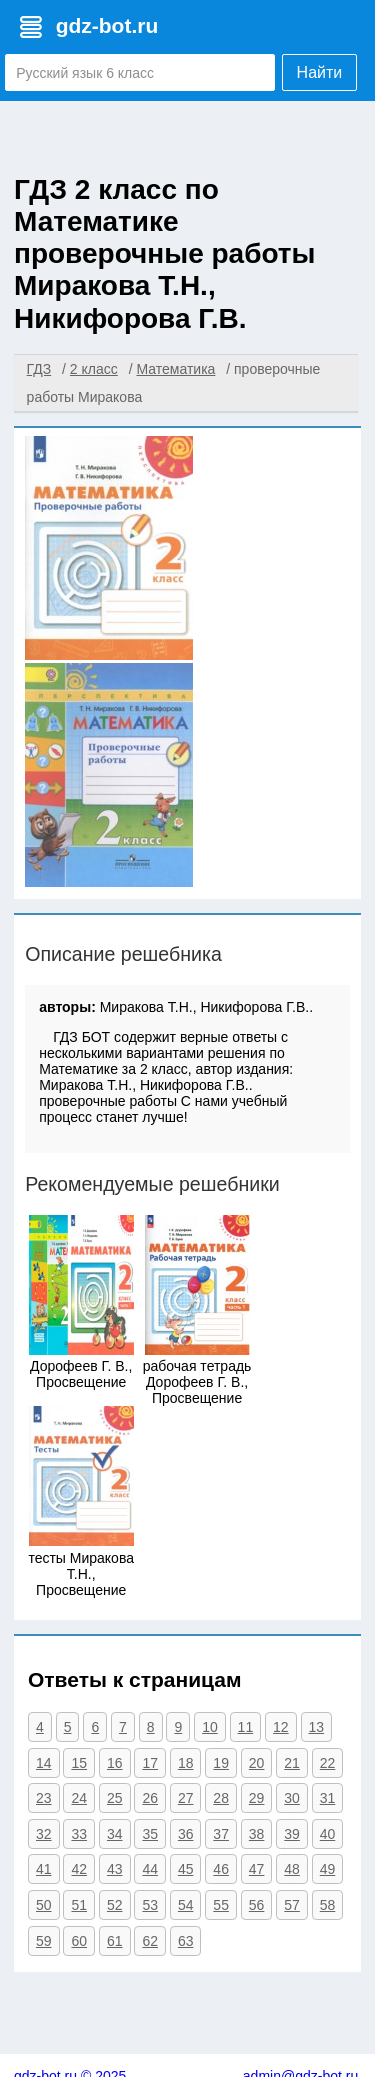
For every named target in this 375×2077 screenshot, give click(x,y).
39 (292, 1834)
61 (115, 1941)
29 (257, 1798)
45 (186, 1869)
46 (221, 1869)
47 (257, 1869)
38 (257, 1834)
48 (292, 1869)
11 (246, 1727)
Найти (320, 72)
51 (79, 1905)
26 (150, 1798)
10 (210, 1727)
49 (328, 1869)
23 (44, 1798)
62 (150, 1941)
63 (186, 1941)
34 (115, 1834)
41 (44, 1869)
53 (150, 1905)
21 (292, 1763)
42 (79, 1869)
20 (257, 1763)
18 (186, 1763)
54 (186, 1905)
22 (328, 1763)
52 (115, 1905)
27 (186, 1798)
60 (79, 1941)
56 (257, 1905)
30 (292, 1798)
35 (150, 1834)
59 (44, 1941)
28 (221, 1798)
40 (328, 1834)
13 (317, 1727)
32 (44, 1834)
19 (221, 1763)
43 (115, 1869)
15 (79, 1763)
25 (115, 1798)
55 (221, 1905)
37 (221, 1834)
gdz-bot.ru (107, 25)
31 (328, 1798)
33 (79, 1834)
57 (292, 1905)
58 (328, 1905)
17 (150, 1763)
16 (115, 1763)
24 (79, 1798)
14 (44, 1763)
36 (186, 1834)
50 (44, 1905)
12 (281, 1727)
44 (150, 1869)
